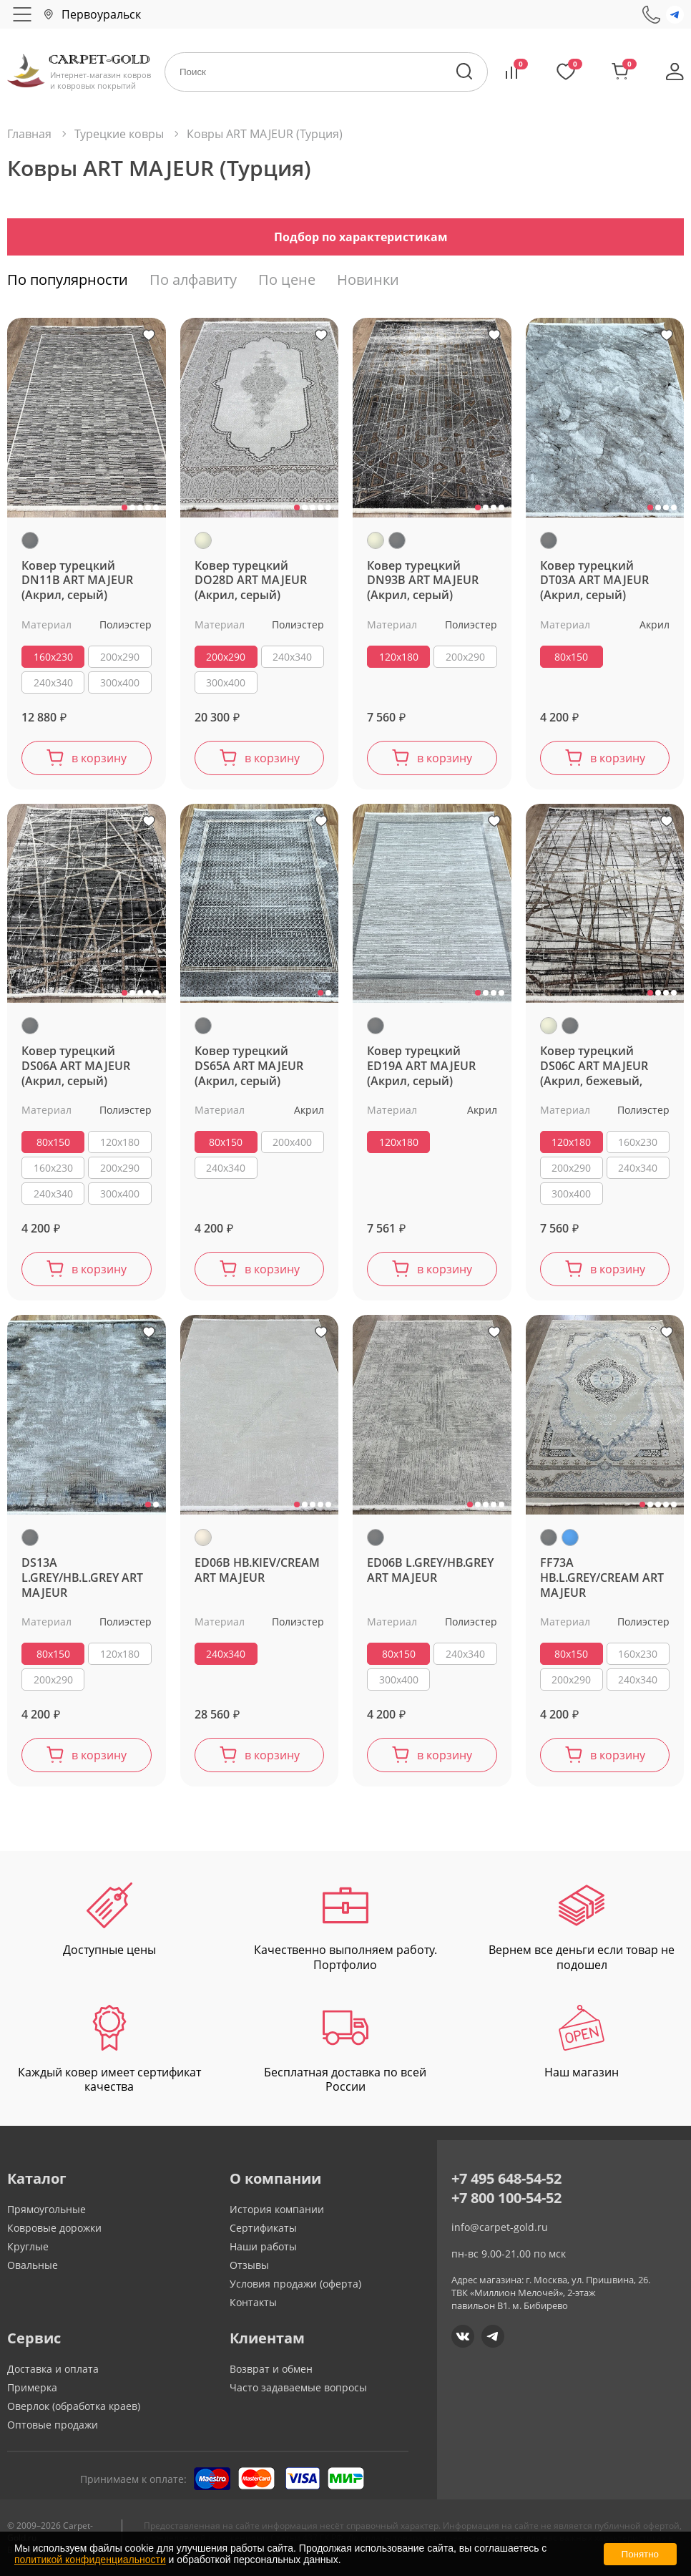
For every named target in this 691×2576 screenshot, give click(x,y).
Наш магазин (581, 2042)
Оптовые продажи (52, 2424)
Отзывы (249, 2265)
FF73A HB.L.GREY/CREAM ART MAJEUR (602, 1577)
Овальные (32, 2265)
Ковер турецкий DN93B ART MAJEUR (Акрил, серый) (423, 580)
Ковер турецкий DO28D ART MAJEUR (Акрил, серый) (251, 580)
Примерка (32, 2387)
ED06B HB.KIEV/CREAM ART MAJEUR (257, 1570)
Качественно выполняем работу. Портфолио (345, 1927)
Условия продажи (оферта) (295, 2283)
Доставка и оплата (53, 2369)
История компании (277, 2209)
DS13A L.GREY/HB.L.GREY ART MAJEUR (82, 1577)
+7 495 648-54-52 (506, 2178)
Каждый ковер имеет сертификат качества (109, 2050)
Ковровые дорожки (54, 2228)
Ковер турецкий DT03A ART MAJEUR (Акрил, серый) (594, 580)
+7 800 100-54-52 (506, 2197)
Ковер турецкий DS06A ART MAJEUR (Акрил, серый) (75, 1066)
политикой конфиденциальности (90, 2559)
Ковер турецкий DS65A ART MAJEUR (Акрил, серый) (249, 1066)
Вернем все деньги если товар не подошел (582, 1927)
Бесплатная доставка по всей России (345, 2050)
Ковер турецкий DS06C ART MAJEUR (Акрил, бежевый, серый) (594, 1066)
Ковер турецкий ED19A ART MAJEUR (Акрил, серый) (421, 1066)
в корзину (99, 758)
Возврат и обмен (271, 2369)
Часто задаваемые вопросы (298, 2387)
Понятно (640, 2554)
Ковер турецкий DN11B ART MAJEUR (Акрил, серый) (77, 580)
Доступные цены (109, 1920)
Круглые (28, 2246)
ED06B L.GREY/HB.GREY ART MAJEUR (430, 1570)
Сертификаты (263, 2228)
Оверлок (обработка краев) (73, 2406)
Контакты (253, 2302)
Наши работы (263, 2246)
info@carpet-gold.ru (499, 2227)
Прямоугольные (46, 2209)
